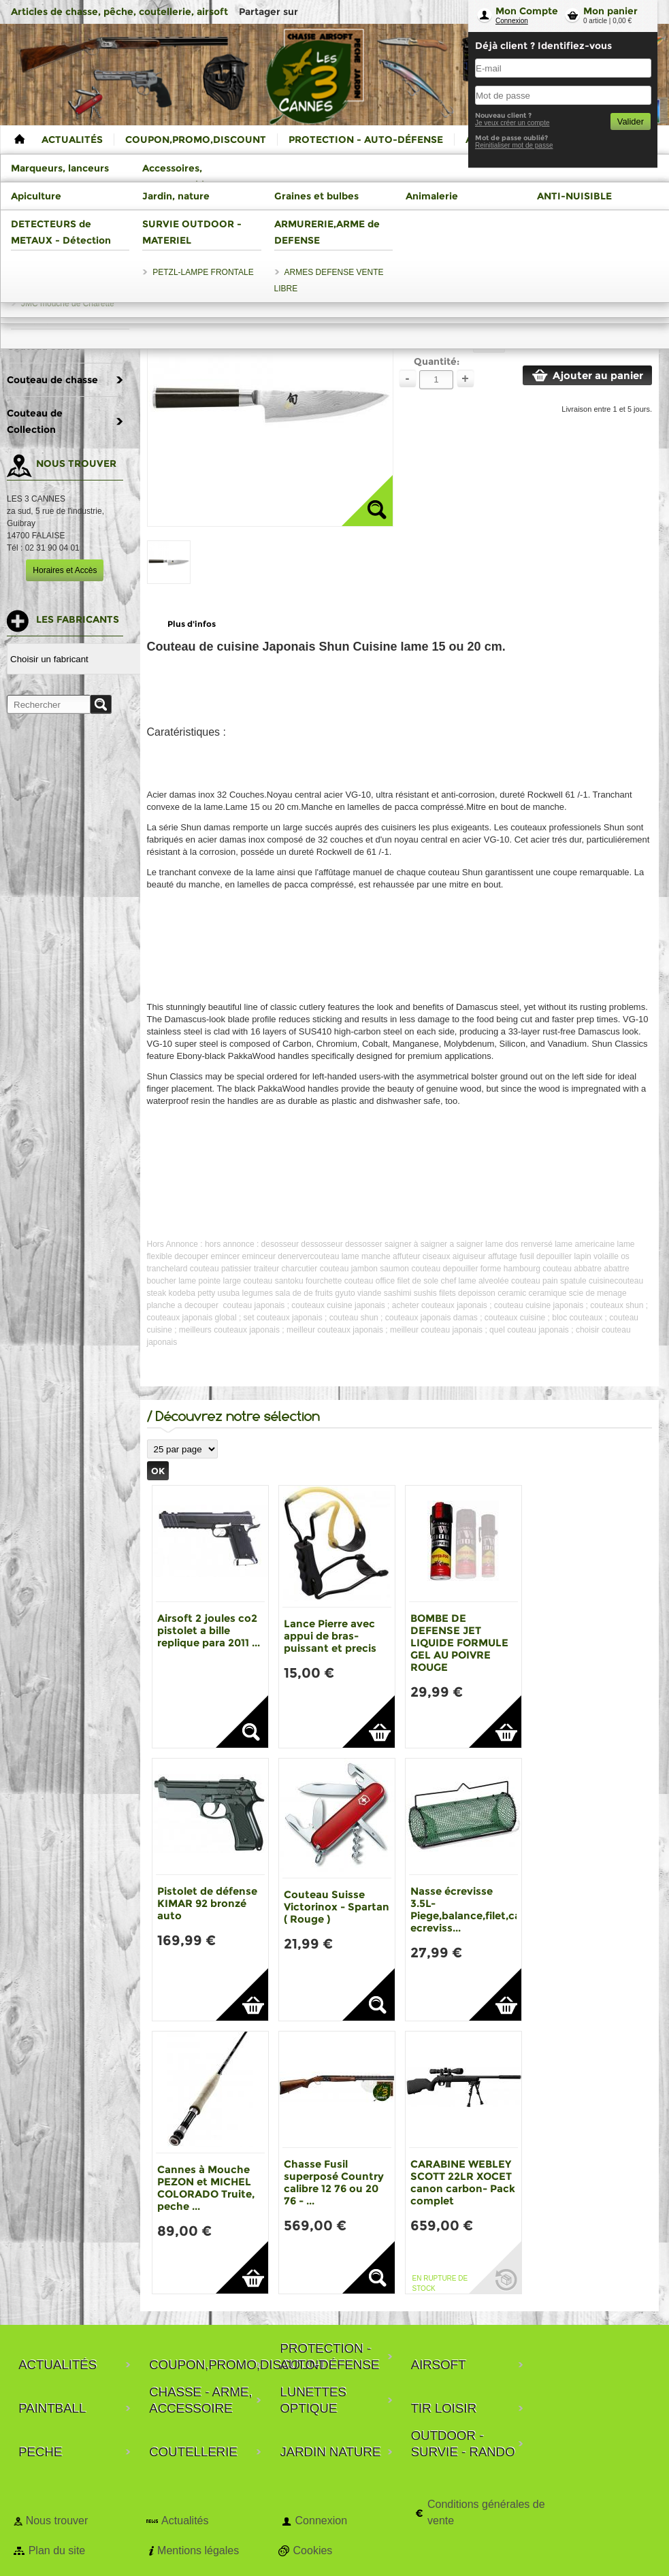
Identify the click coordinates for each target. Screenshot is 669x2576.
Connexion (511, 21)
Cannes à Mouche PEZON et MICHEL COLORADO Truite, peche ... (206, 2188)
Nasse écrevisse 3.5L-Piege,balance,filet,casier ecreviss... (474, 1909)
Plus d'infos (191, 624)
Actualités (184, 2520)
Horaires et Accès (65, 570)
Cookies (313, 2550)
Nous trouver (57, 2520)
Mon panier (610, 11)
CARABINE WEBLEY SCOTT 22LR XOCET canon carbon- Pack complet (462, 2182)
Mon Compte (526, 11)
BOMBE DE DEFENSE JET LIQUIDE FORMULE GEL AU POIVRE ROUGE (459, 1643)
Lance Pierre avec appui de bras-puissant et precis (330, 1635)
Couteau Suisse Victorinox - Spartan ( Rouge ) (336, 1906)
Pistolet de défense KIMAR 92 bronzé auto (207, 1903)
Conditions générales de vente (486, 2512)
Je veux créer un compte (512, 123)
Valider (630, 121)
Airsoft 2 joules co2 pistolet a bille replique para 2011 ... (208, 1630)
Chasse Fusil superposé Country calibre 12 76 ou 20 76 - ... (334, 2182)
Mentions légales (198, 2550)
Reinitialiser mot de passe (514, 145)
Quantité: (436, 361)
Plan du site (57, 2550)
